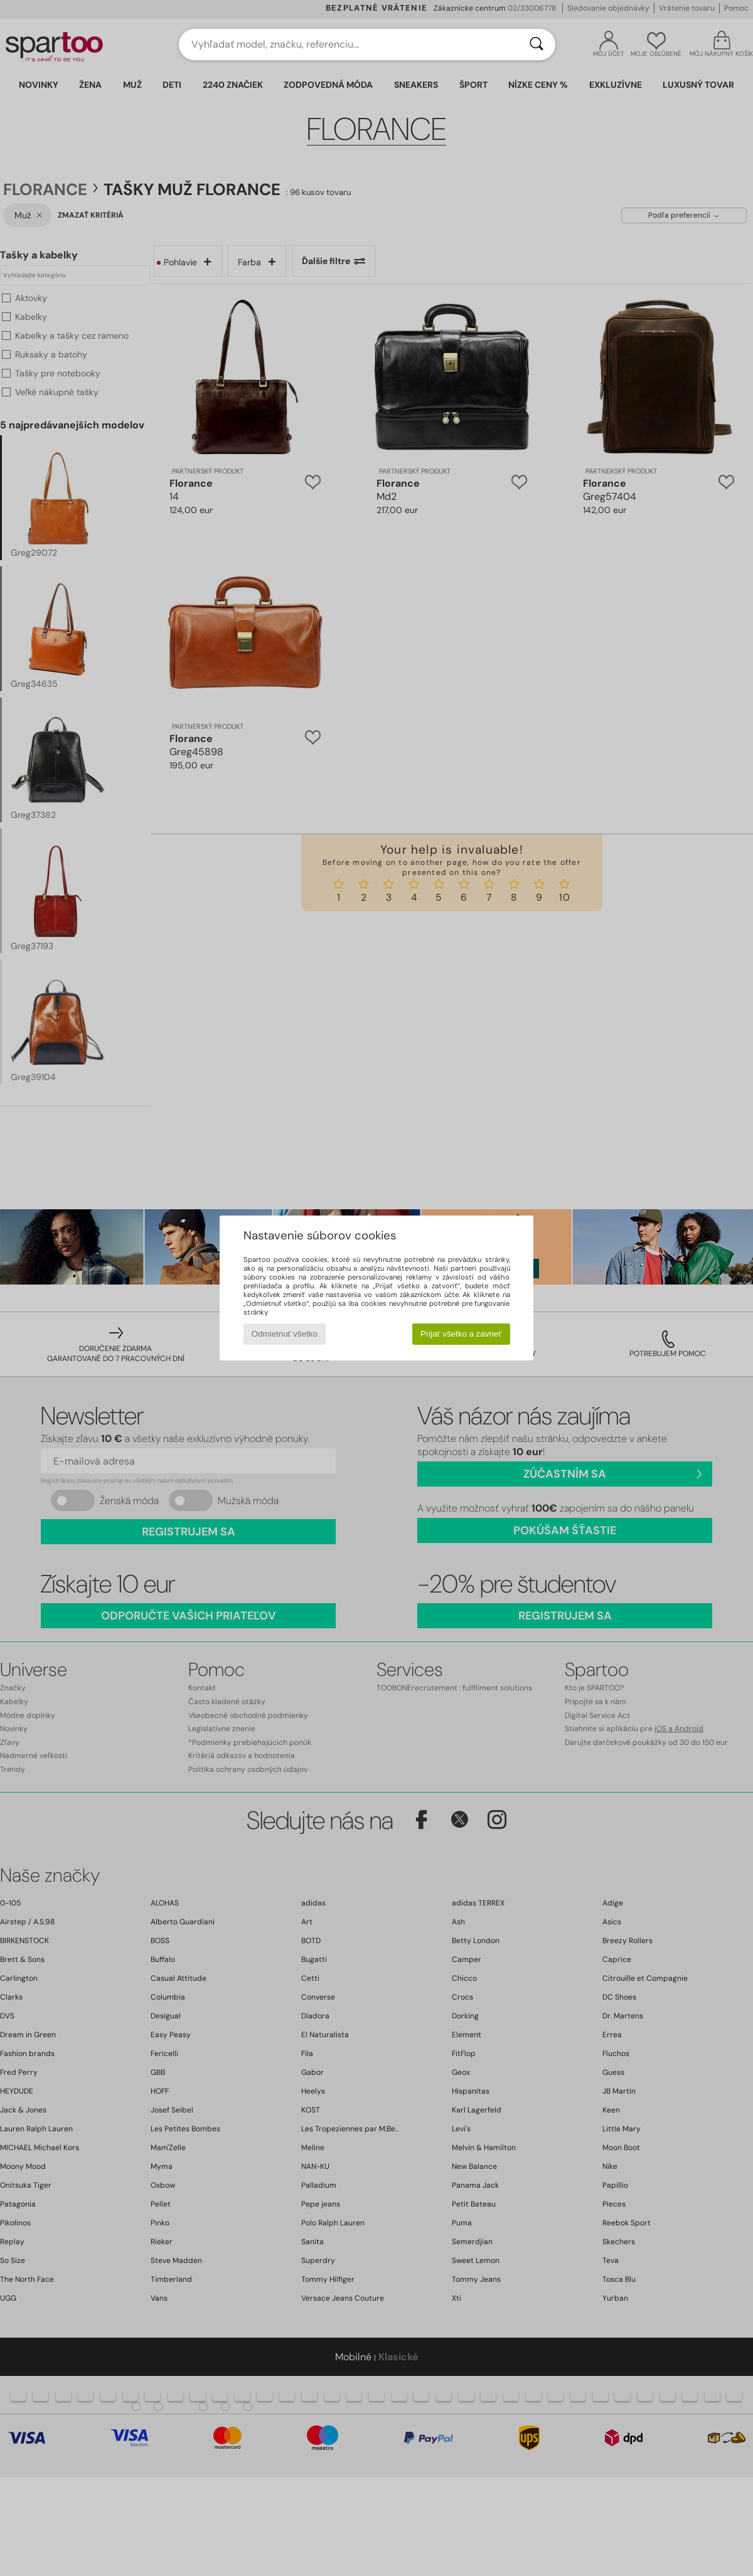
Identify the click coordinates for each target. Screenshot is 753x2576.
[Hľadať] (536, 44)
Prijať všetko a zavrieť (460, 1333)
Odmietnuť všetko (285, 1333)
